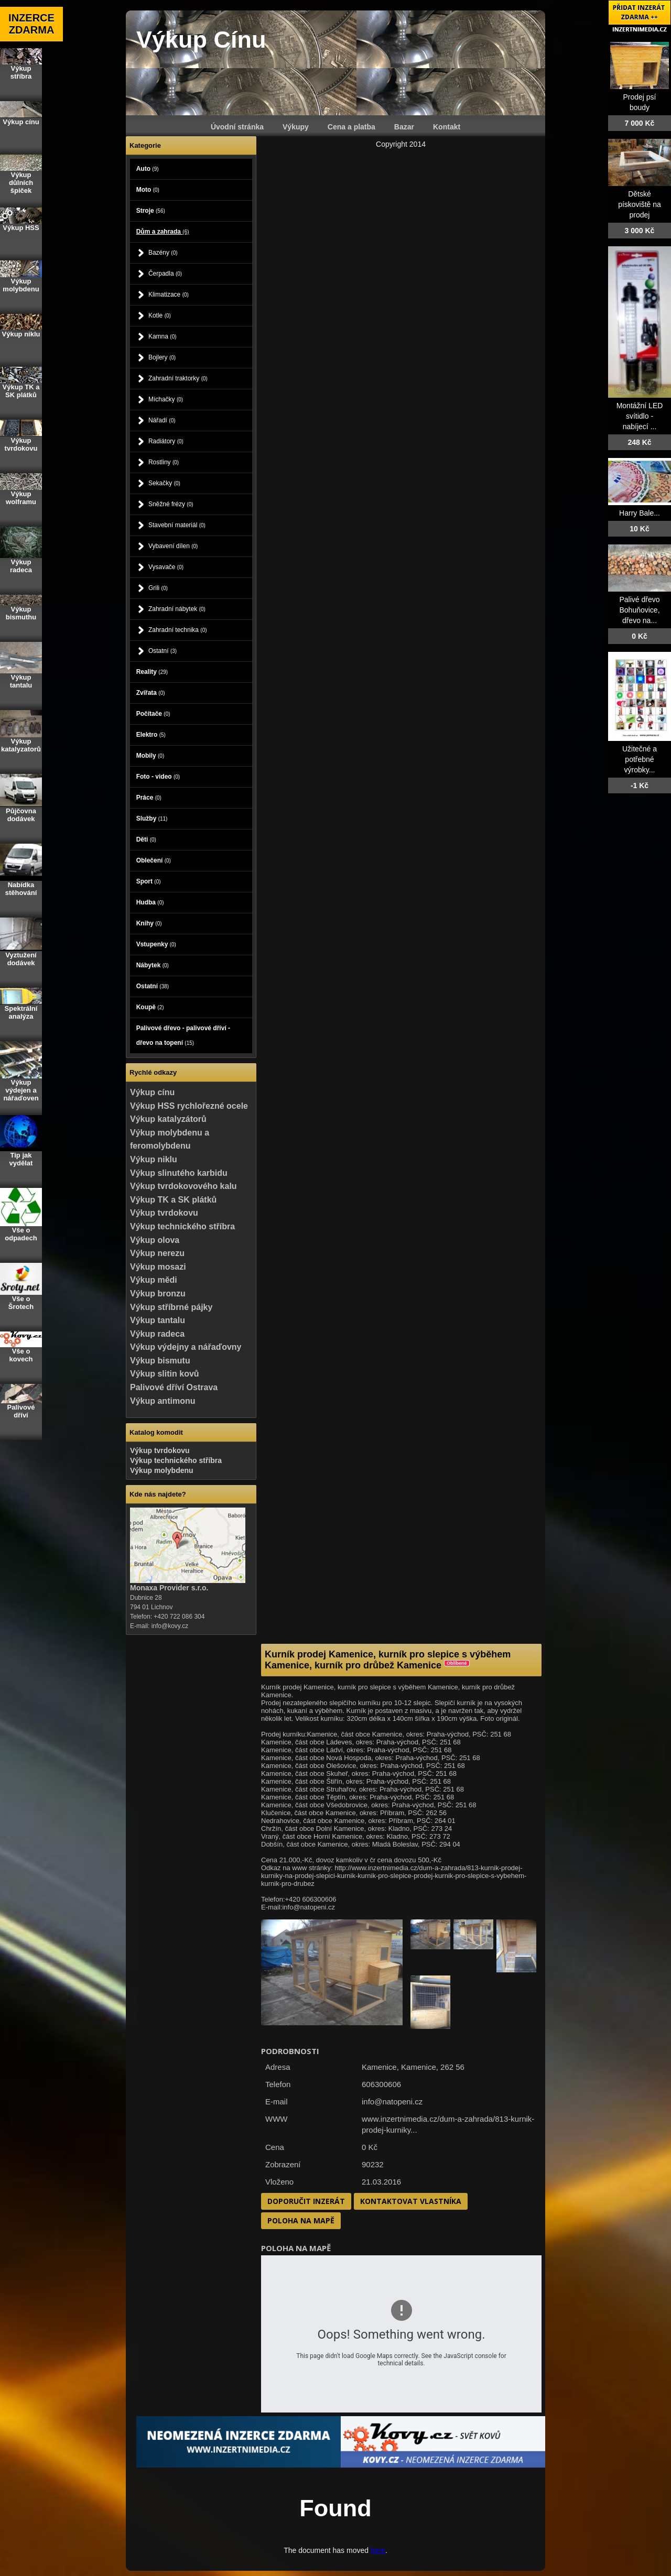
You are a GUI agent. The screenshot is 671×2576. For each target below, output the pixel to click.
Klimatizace (168, 294)
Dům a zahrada (162, 231)
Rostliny (163, 462)
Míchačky (165, 399)
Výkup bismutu (160, 1360)
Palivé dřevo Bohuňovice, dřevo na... (639, 610)
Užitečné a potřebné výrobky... (639, 759)
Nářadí (162, 420)
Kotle (159, 315)
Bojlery (162, 357)
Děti (146, 839)
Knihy (149, 923)
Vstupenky (156, 944)
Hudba (150, 902)
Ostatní (162, 650)
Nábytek (152, 965)
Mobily (150, 755)
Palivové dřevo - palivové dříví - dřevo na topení (183, 1035)
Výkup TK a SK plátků (173, 1199)
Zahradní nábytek (176, 609)
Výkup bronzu (158, 1293)
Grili (158, 588)
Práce (148, 797)
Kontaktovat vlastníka (410, 2201)
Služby (152, 818)
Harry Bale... (639, 513)
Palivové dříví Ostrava (174, 1387)
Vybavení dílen (173, 546)
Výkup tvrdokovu (164, 1212)
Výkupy (296, 127)
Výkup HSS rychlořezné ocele (189, 1105)
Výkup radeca (157, 1333)
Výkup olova (154, 1240)
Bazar (404, 127)
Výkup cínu (152, 1092)
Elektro (151, 734)
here (378, 2550)
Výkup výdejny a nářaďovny (185, 1346)
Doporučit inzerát (306, 2201)
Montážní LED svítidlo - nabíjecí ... (639, 416)
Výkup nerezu (157, 1253)
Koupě (150, 1007)
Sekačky (164, 483)
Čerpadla (165, 273)
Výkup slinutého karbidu (179, 1173)
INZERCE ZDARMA (31, 24)
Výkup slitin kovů (164, 1373)
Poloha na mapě (300, 2220)
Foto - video (158, 776)
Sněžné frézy (170, 504)
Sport (148, 881)
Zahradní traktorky (178, 378)
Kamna (162, 336)
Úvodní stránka (237, 127)
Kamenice (418, 2066)
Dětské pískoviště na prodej (639, 204)
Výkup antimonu (162, 1400)
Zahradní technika (177, 630)
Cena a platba (351, 127)
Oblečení (153, 860)
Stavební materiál (176, 525)
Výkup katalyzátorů (168, 1119)
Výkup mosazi (158, 1266)
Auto (147, 168)
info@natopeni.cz (392, 2101)
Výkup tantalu (157, 1320)
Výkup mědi (153, 1279)
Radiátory (165, 441)
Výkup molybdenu (161, 1470)
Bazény (163, 252)
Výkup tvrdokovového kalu (183, 1186)
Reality (152, 671)
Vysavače (165, 567)
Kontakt (446, 127)
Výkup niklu (153, 1159)
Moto (147, 189)
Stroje (150, 210)
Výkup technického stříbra (182, 1226)
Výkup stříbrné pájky (171, 1307)
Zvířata (150, 692)
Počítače (153, 713)
